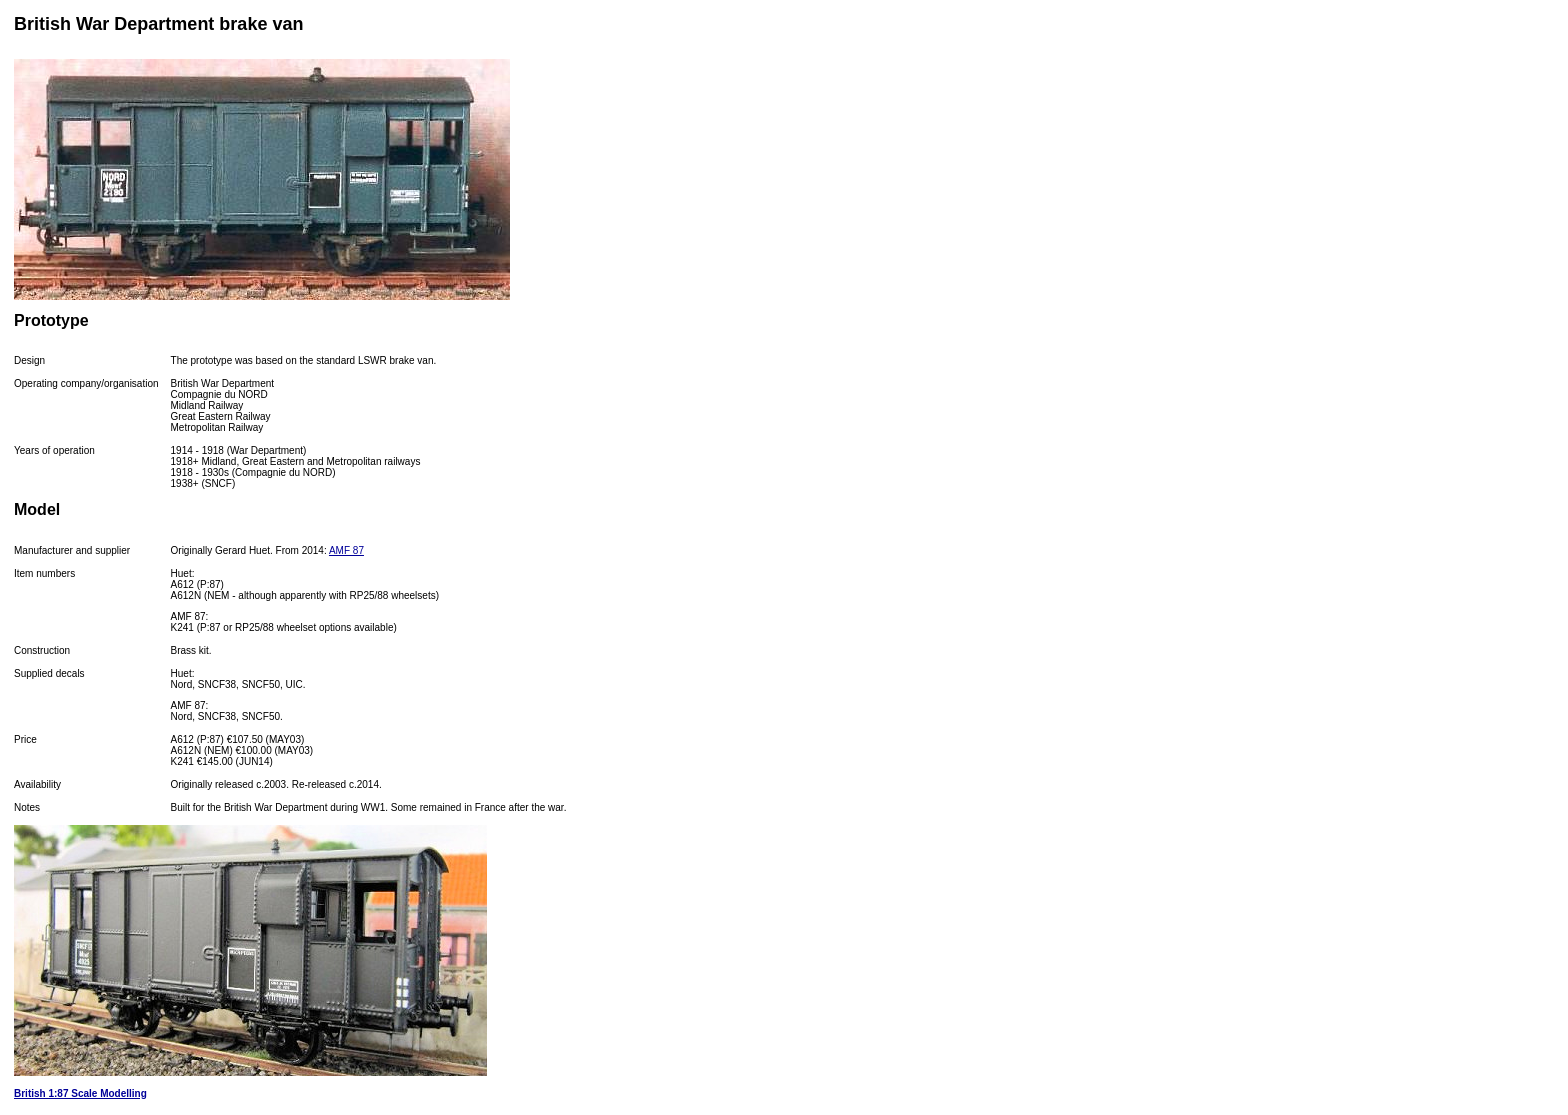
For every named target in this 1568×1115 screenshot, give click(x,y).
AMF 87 (346, 550)
